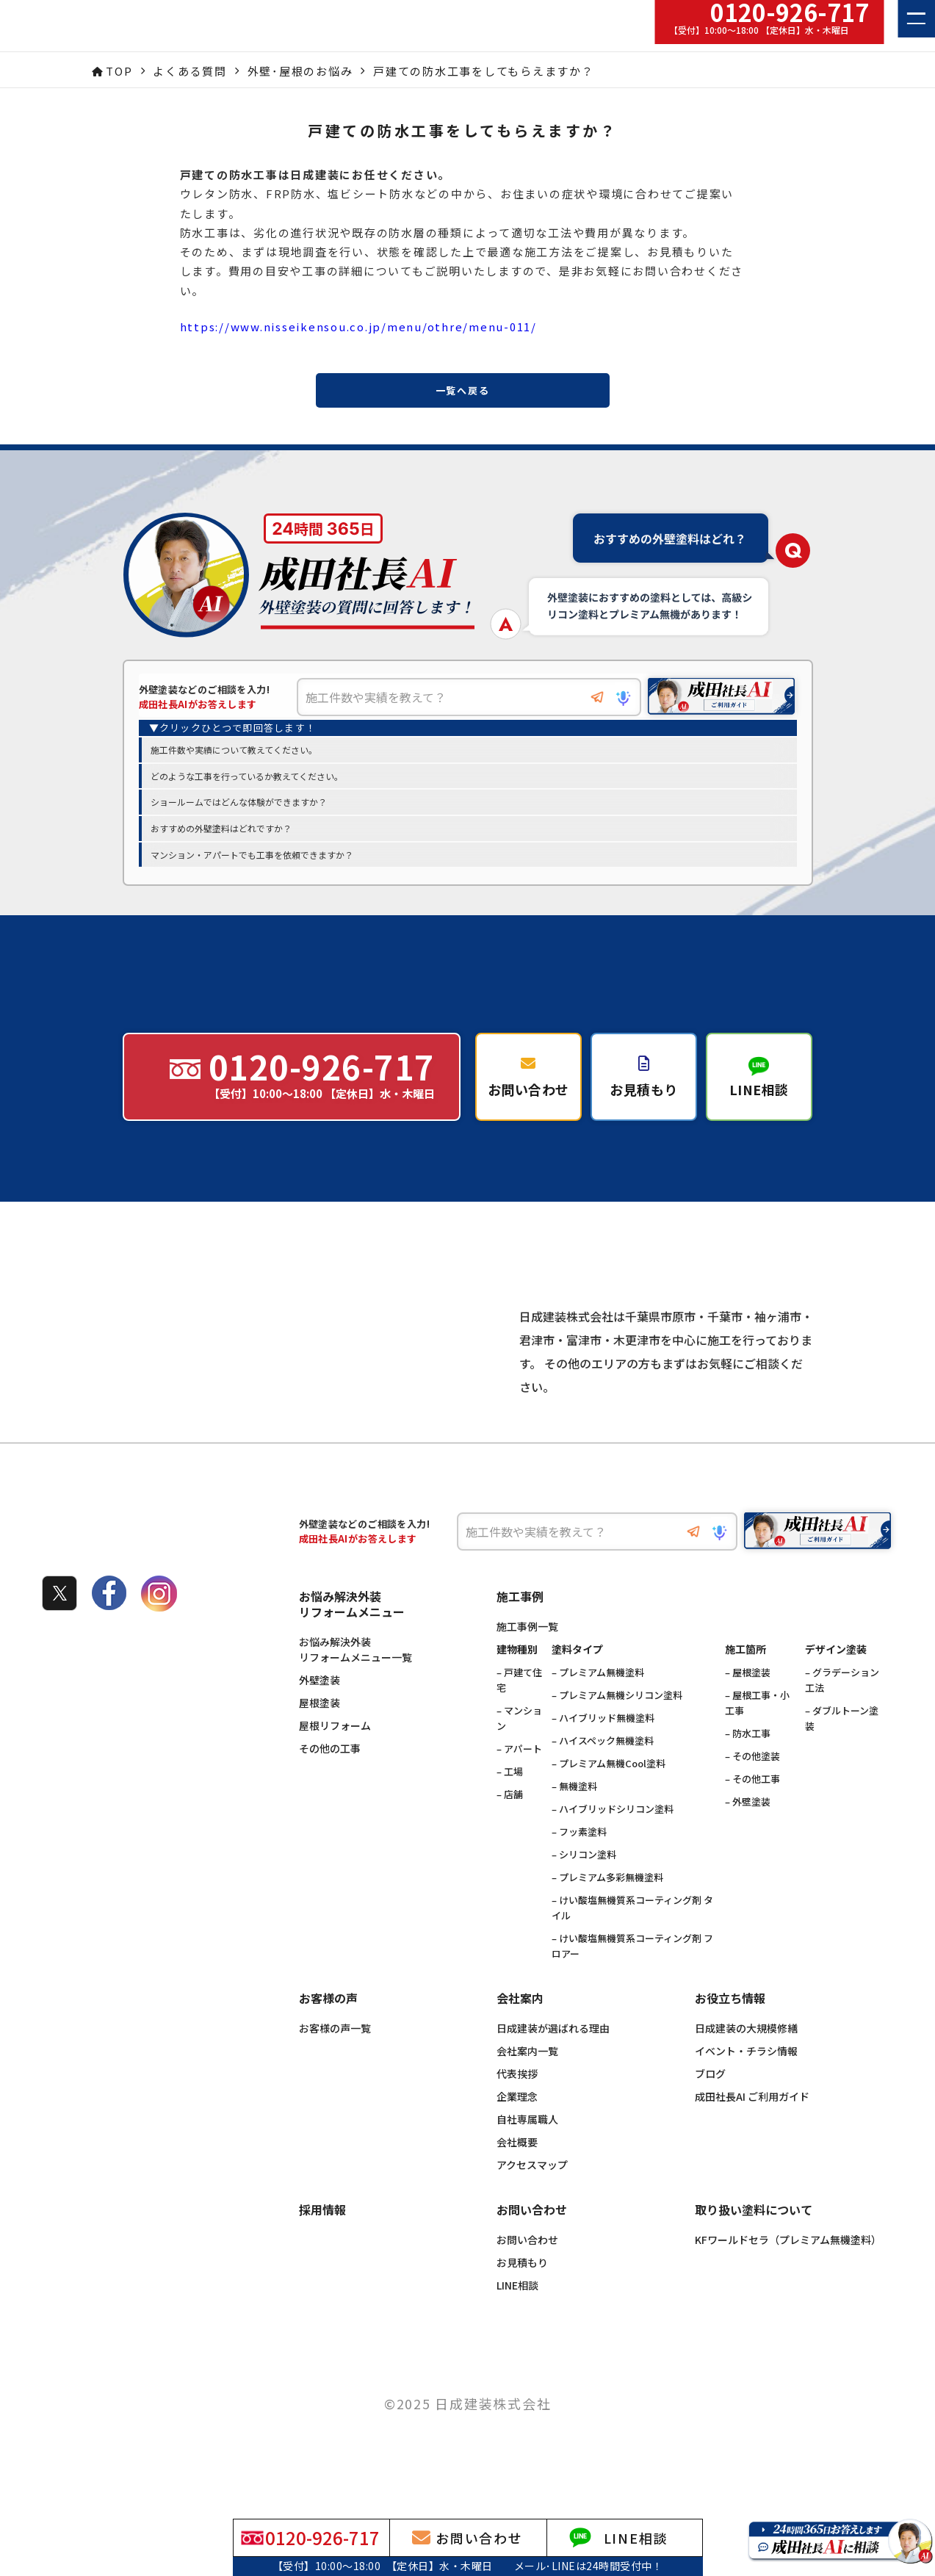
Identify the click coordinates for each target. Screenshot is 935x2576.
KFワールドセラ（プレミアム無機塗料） (788, 2272)
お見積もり (522, 2295)
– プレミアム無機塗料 (598, 1705)
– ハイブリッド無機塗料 (603, 1751)
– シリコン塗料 (584, 1887)
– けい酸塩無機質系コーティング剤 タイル (632, 1940)
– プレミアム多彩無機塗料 (607, 1910)
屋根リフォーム (335, 1758)
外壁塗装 (319, 1713)
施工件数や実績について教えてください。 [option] (234, 751)
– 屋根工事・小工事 (757, 1735)
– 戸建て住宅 (519, 1713)
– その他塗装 (752, 1789)
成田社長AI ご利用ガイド (752, 2129)
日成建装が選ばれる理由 (553, 2061)
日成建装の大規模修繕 (746, 2061)
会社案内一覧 (527, 2084)
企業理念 (517, 2129)
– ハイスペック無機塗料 (603, 1774)
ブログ (710, 2106)
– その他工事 (752, 1812)
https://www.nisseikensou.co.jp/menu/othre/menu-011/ (358, 326)
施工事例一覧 (527, 1659)
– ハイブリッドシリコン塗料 (613, 1842)
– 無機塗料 (574, 1819)
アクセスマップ (532, 2197)
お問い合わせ (527, 2272)
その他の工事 (330, 1781)
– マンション (519, 1751)
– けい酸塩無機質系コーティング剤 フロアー (632, 1979)
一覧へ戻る (463, 390)
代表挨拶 (517, 2106)
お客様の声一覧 (335, 2061)
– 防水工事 (747, 1766)
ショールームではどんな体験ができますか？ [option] (239, 803)
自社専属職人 (527, 2152)
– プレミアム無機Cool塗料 (608, 1796)
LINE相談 (517, 2318)
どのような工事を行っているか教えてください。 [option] (247, 777)
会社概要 (517, 2175)
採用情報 (322, 2243)
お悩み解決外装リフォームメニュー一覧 (355, 1682)
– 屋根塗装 (747, 1705)
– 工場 (510, 1804)
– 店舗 (510, 1827)
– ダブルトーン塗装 (841, 1751)
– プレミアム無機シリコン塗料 (617, 1728)
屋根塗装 (319, 1735)
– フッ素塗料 (579, 1865)
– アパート (519, 1782)
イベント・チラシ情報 (746, 2084)
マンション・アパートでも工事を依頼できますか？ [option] (252, 855)
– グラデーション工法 (842, 1713)
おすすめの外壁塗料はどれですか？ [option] (221, 829)
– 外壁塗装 (747, 1834)
